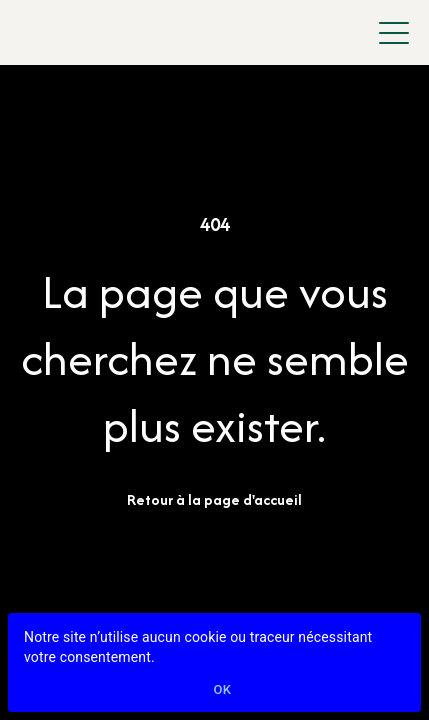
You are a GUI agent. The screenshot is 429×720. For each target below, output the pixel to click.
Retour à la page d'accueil (214, 499)
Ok (223, 690)
